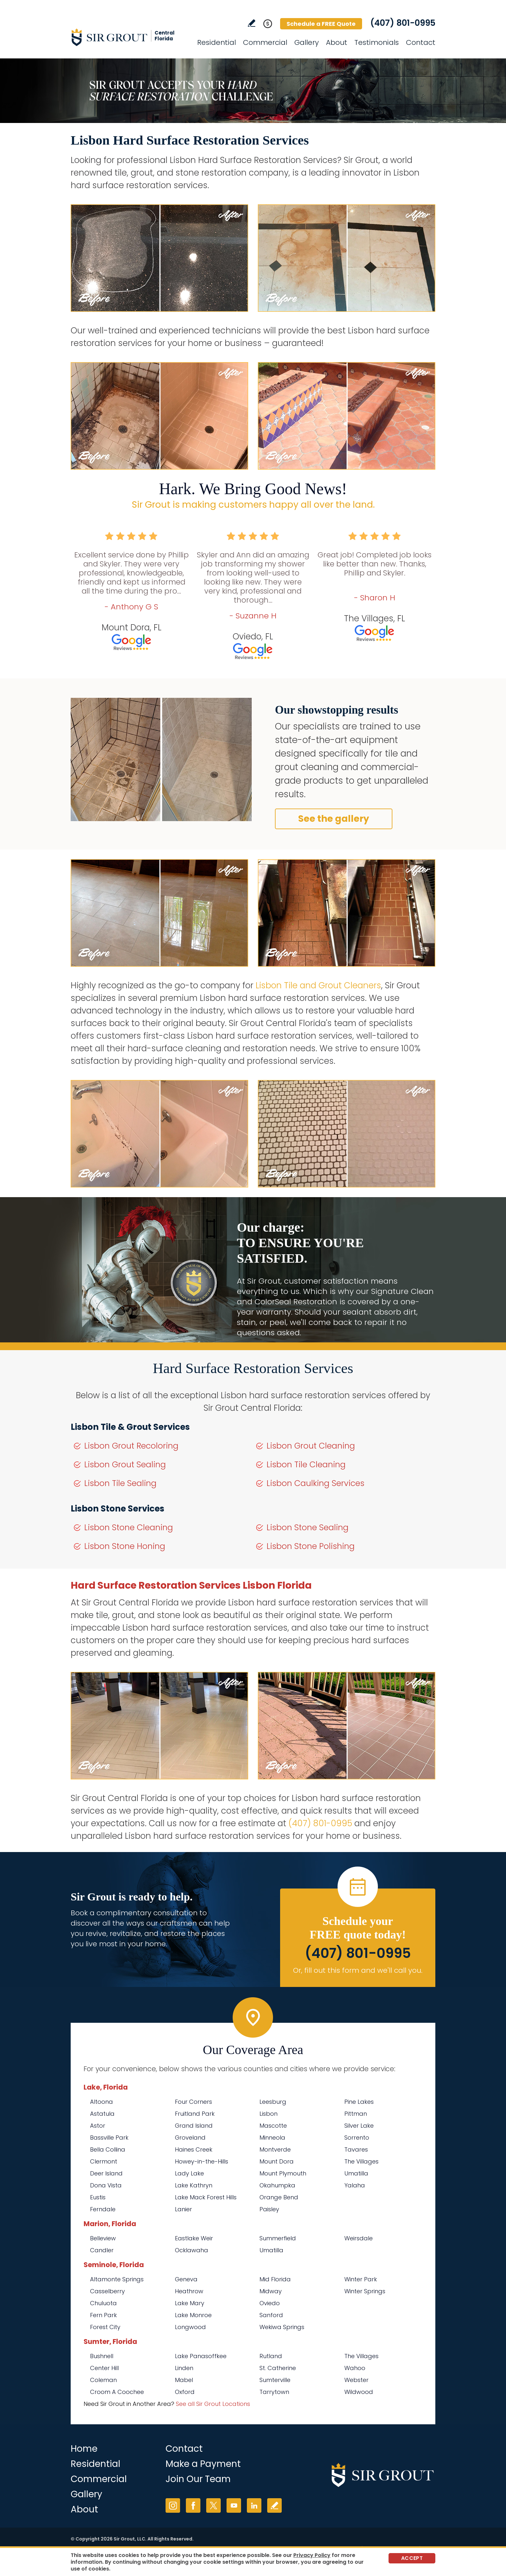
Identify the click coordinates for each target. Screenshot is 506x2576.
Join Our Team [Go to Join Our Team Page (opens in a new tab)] (198, 2479)
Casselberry (107, 2291)
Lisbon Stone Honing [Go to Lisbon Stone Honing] (124, 1546)
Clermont (103, 2161)
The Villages (361, 2161)
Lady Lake (189, 2173)
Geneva (186, 2279)
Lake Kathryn (193, 2185)
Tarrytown (274, 2392)
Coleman (103, 2380)
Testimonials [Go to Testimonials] (376, 42)
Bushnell (101, 2356)
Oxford (185, 2392)
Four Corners (193, 2102)
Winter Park (360, 2279)
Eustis (98, 2197)
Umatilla (356, 2173)
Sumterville (274, 2380)
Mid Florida (275, 2279)
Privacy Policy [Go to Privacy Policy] (311, 2555)
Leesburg (272, 2102)
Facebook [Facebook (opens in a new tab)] (193, 2505)
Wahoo (354, 2368)
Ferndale (103, 2209)
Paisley (269, 2209)
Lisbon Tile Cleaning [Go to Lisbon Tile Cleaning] (306, 1464)
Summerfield (277, 2238)
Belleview (103, 2238)
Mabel (184, 2380)
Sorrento (356, 2137)
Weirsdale (358, 2238)
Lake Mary (189, 2303)
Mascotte (273, 2126)
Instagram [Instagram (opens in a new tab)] (173, 2505)
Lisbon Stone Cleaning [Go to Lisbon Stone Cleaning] (128, 1527)
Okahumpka (277, 2185)
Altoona (101, 2102)
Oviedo (269, 2303)
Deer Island (106, 2173)
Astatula (102, 2114)
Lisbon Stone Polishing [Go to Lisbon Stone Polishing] (311, 1546)
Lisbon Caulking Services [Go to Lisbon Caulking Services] (315, 1483)
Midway (270, 2291)
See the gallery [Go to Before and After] (333, 818)
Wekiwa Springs (281, 2327)
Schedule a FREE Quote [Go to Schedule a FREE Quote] (321, 24)
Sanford (271, 2315)
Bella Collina (107, 2149)
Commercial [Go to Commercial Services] (265, 42)
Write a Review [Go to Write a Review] (251, 23)
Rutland (270, 2356)
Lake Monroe (193, 2315)
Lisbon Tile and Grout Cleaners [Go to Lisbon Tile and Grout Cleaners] (318, 985)
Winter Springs (364, 2291)
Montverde (275, 2149)
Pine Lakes (359, 2102)
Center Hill (104, 2368)
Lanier (183, 2209)
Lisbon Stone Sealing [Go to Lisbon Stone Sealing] (308, 1527)
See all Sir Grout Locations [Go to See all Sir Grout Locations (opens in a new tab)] (213, 2404)
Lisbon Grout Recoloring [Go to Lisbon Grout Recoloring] (131, 1445)
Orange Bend (278, 2197)
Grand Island (194, 2126)
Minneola (272, 2137)
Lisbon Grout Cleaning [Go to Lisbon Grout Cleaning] (311, 1445)
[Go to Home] (129, 37)
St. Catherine (277, 2368)
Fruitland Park (195, 2114)
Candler (102, 2250)
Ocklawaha (191, 2250)
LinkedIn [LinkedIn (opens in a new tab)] (254, 2505)
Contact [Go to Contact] (420, 42)
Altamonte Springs (117, 2279)
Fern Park (103, 2315)
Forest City (105, 2327)
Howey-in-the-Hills (201, 2161)
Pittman (355, 2114)
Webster (356, 2380)
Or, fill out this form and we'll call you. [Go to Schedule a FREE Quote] (357, 1970)
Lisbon (268, 2114)
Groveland (190, 2137)
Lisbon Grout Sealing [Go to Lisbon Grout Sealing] (125, 1464)
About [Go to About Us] (336, 42)
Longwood (190, 2327)
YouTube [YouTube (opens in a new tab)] (234, 2505)
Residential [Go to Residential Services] (216, 42)
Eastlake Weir (194, 2238)
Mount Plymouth (282, 2173)
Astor (97, 2126)
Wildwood (358, 2392)
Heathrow (189, 2291)
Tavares (356, 2149)
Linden (184, 2368)
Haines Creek (193, 2149)
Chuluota (103, 2303)
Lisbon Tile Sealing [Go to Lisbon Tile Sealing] (120, 1483)
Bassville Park (109, 2137)
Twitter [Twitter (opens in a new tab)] (213, 2505)
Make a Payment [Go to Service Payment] (203, 2464)
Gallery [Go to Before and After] (306, 42)
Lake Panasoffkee (201, 2356)
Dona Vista (106, 2185)
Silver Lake (359, 2126)
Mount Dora (276, 2161)
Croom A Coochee (117, 2392)
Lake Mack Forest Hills (206, 2197)
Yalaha (354, 2185)
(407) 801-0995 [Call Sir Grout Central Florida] (402, 23)
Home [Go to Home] (84, 2448)
